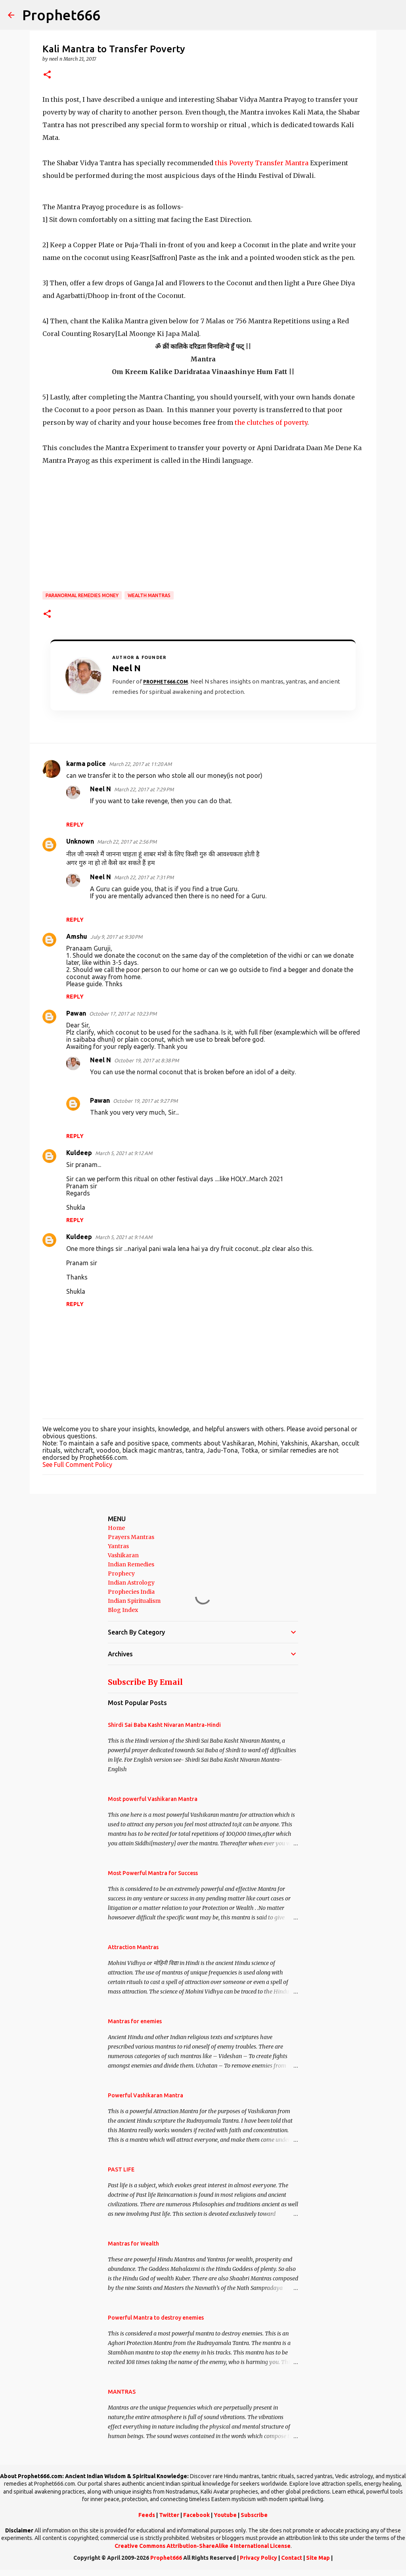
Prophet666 (61, 15)
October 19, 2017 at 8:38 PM (146, 1060)
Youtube (225, 2515)
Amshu (76, 936)
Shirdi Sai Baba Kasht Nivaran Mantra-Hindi (164, 1725)
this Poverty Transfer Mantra (261, 163)
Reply (75, 824)
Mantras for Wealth (133, 2243)
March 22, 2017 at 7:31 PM (144, 877)
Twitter (169, 2515)
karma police (86, 763)
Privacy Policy (258, 2558)
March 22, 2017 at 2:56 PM (127, 841)
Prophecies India (131, 1591)
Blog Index (123, 1610)
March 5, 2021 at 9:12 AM (123, 1153)
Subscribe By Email (145, 1682)
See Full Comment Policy (77, 1464)
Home (116, 1527)
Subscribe (254, 2515)
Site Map (318, 2558)
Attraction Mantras (133, 1947)
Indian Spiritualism (134, 1600)
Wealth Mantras (149, 595)
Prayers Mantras (131, 1537)
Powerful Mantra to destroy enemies (156, 2317)
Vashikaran (123, 1555)
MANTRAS (122, 2392)
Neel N (100, 788)
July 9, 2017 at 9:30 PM (116, 937)
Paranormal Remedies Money (82, 595)
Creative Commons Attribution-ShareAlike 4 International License (203, 2546)
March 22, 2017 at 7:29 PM (144, 789)
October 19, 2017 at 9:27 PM (145, 1101)
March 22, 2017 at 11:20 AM (140, 764)
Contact (291, 2558)
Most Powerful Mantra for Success (153, 1873)
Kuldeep (79, 1152)
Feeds (146, 2515)
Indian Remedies (131, 1564)
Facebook (196, 2515)
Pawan (76, 1013)
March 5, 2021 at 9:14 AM (123, 1237)
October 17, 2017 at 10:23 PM (123, 1013)
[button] (47, 75)
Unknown (80, 841)
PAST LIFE (121, 2169)
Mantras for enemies (135, 2021)
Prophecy (121, 1573)
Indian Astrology (131, 1582)
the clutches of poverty (271, 422)
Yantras (118, 1546)
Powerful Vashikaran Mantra (145, 2095)
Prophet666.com (165, 681)
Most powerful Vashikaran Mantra (152, 1799)
